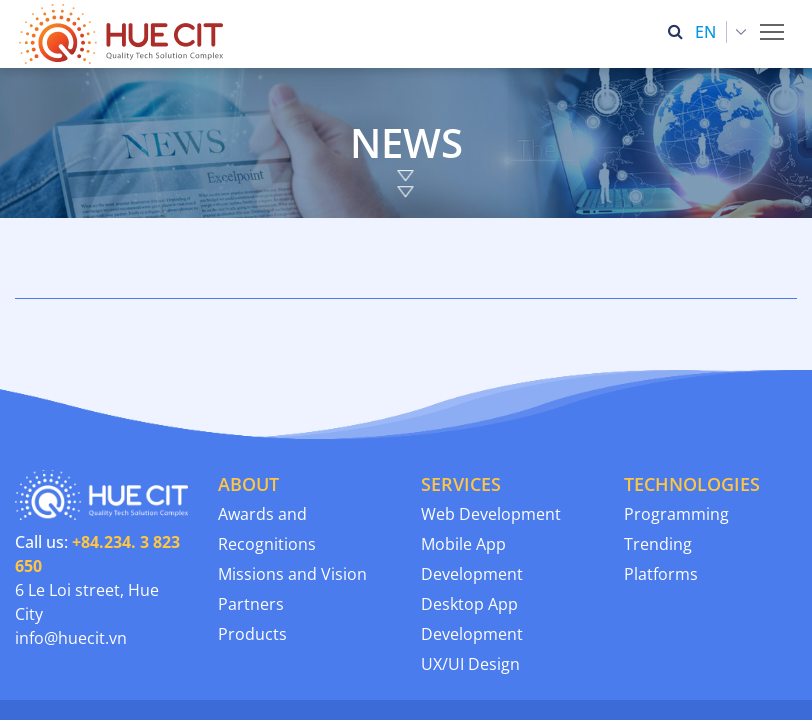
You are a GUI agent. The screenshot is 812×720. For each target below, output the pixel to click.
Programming (676, 446)
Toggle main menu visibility (773, 26)
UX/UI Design (470, 596)
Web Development (491, 446)
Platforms (661, 506)
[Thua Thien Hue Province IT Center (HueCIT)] (125, 34)
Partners (251, 536)
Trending (658, 476)
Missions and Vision (292, 506)
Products (252, 566)
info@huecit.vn (71, 570)
